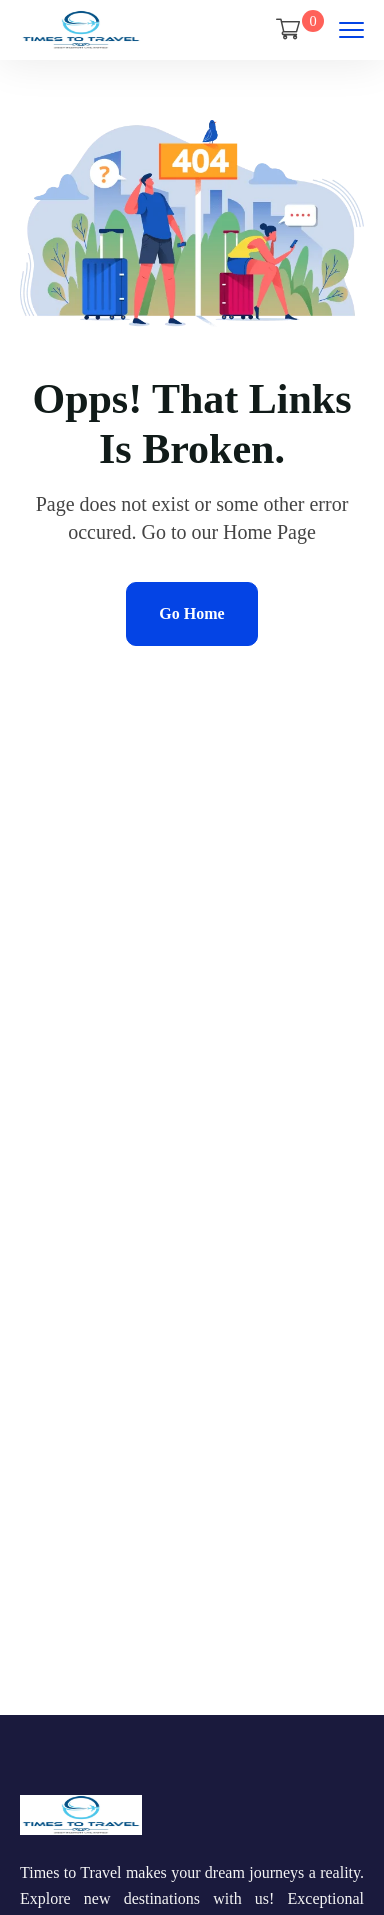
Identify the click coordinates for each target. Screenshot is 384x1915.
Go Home (191, 613)
